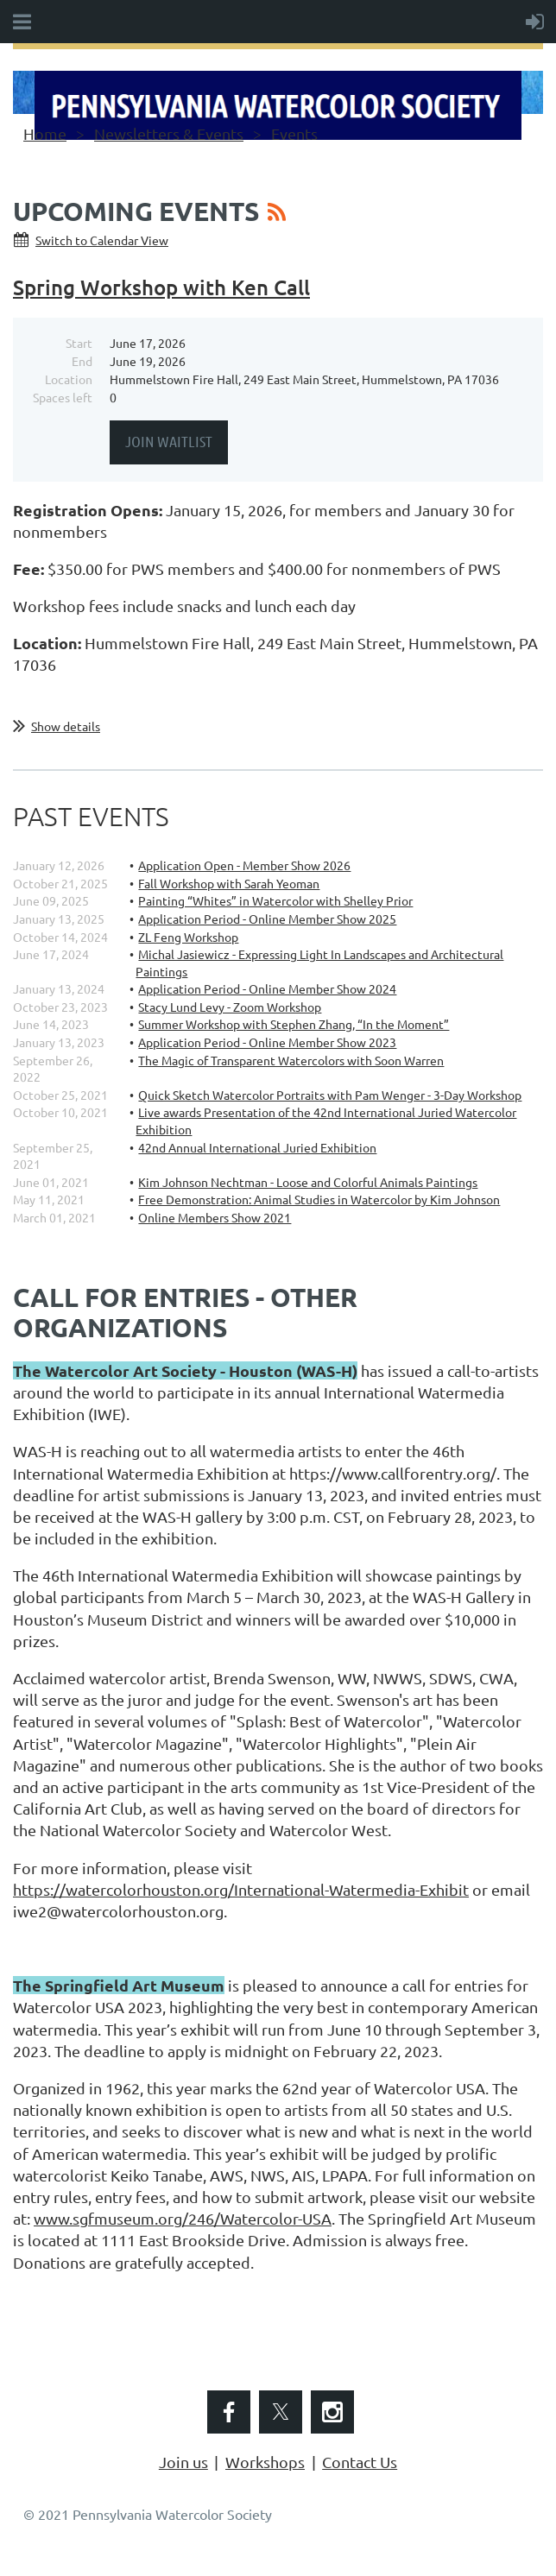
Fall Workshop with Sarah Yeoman (228, 883)
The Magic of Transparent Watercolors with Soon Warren (291, 1060)
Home (44, 133)
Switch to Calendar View (101, 240)
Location (68, 379)
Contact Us (359, 2462)
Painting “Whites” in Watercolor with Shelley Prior (275, 900)
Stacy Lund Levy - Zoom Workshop (229, 1006)
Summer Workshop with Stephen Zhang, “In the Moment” (293, 1024)
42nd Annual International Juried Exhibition (257, 1147)
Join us (183, 2462)
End (82, 361)
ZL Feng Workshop (188, 936)
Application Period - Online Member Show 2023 (267, 1042)
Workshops (265, 2462)
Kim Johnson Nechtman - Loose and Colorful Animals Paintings (307, 1182)
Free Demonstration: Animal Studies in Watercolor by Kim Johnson (319, 1199)
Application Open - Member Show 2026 (244, 865)
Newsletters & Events (168, 133)
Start (79, 342)
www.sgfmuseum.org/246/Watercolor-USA (183, 2218)
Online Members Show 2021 (214, 1217)
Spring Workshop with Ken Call (161, 287)
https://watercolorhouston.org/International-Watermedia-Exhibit (241, 1889)
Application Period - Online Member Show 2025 (267, 918)
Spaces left (62, 397)
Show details (65, 726)
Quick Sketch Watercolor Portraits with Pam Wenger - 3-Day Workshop (329, 1094)
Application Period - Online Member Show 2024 (267, 988)
